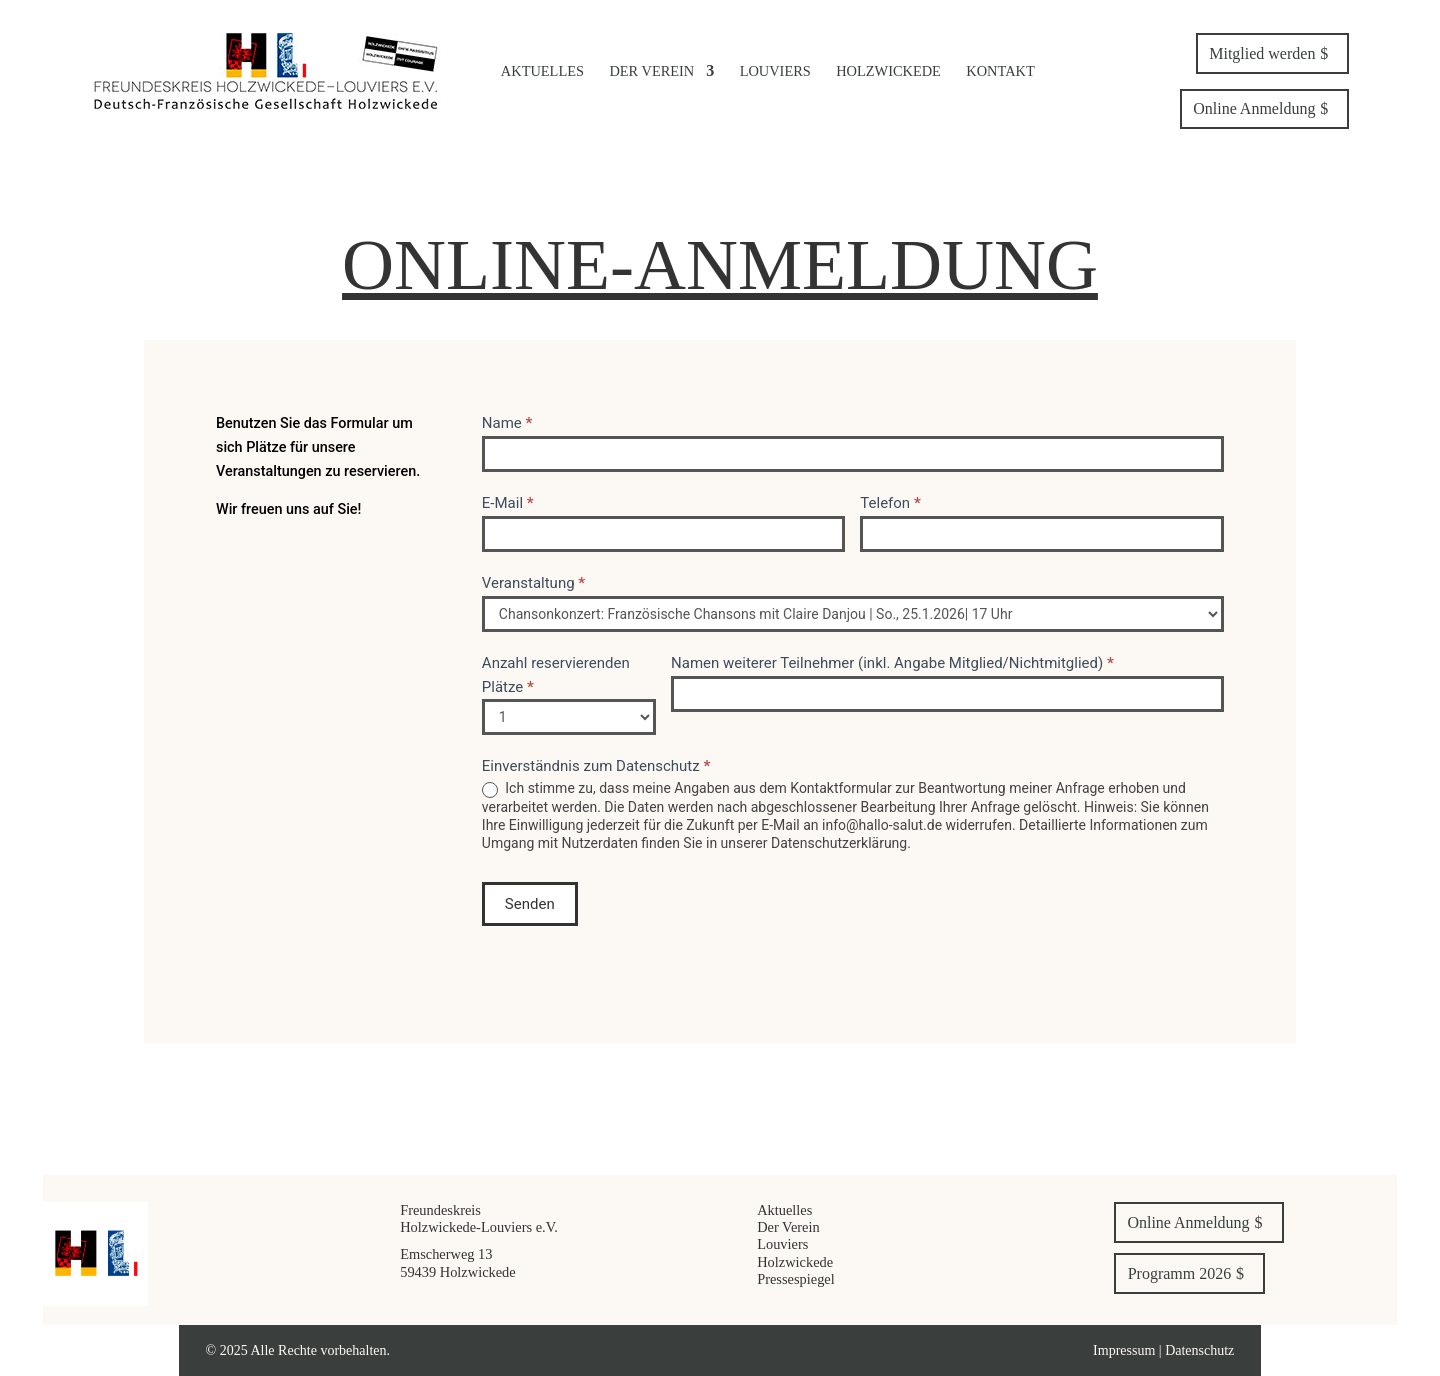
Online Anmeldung (1254, 108)
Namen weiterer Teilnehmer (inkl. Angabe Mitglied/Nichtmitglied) (892, 663)
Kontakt (1000, 71)
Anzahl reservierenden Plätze (556, 675)
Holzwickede (888, 71)
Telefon (890, 503)
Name (507, 423)
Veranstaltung (533, 583)
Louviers (775, 71)
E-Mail (508, 503)
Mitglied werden (1262, 53)
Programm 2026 (1180, 1273)
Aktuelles (542, 71)
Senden (530, 904)
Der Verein (651, 71)
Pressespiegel (796, 1279)
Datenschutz (1199, 1350)
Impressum (1126, 1350)
